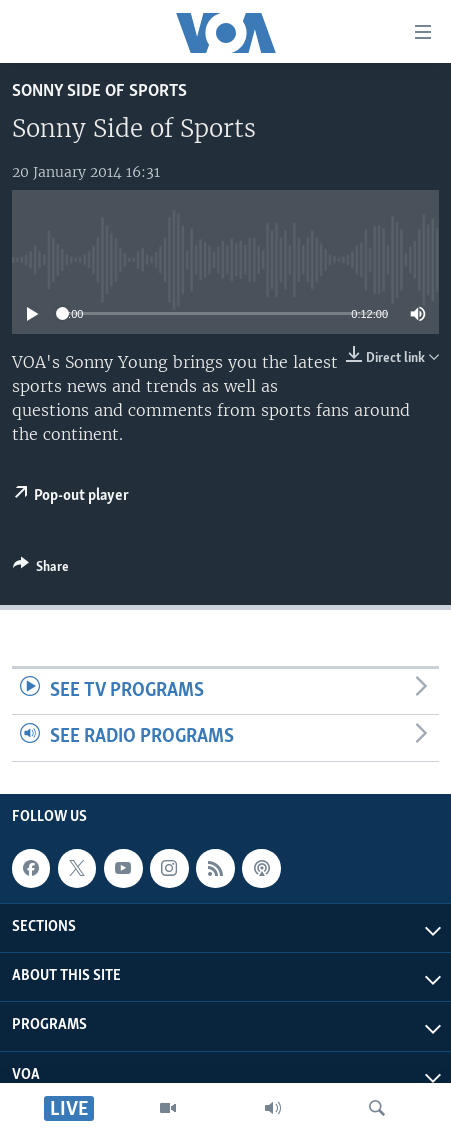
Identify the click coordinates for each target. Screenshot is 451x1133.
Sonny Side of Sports (99, 91)
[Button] (41, 570)
